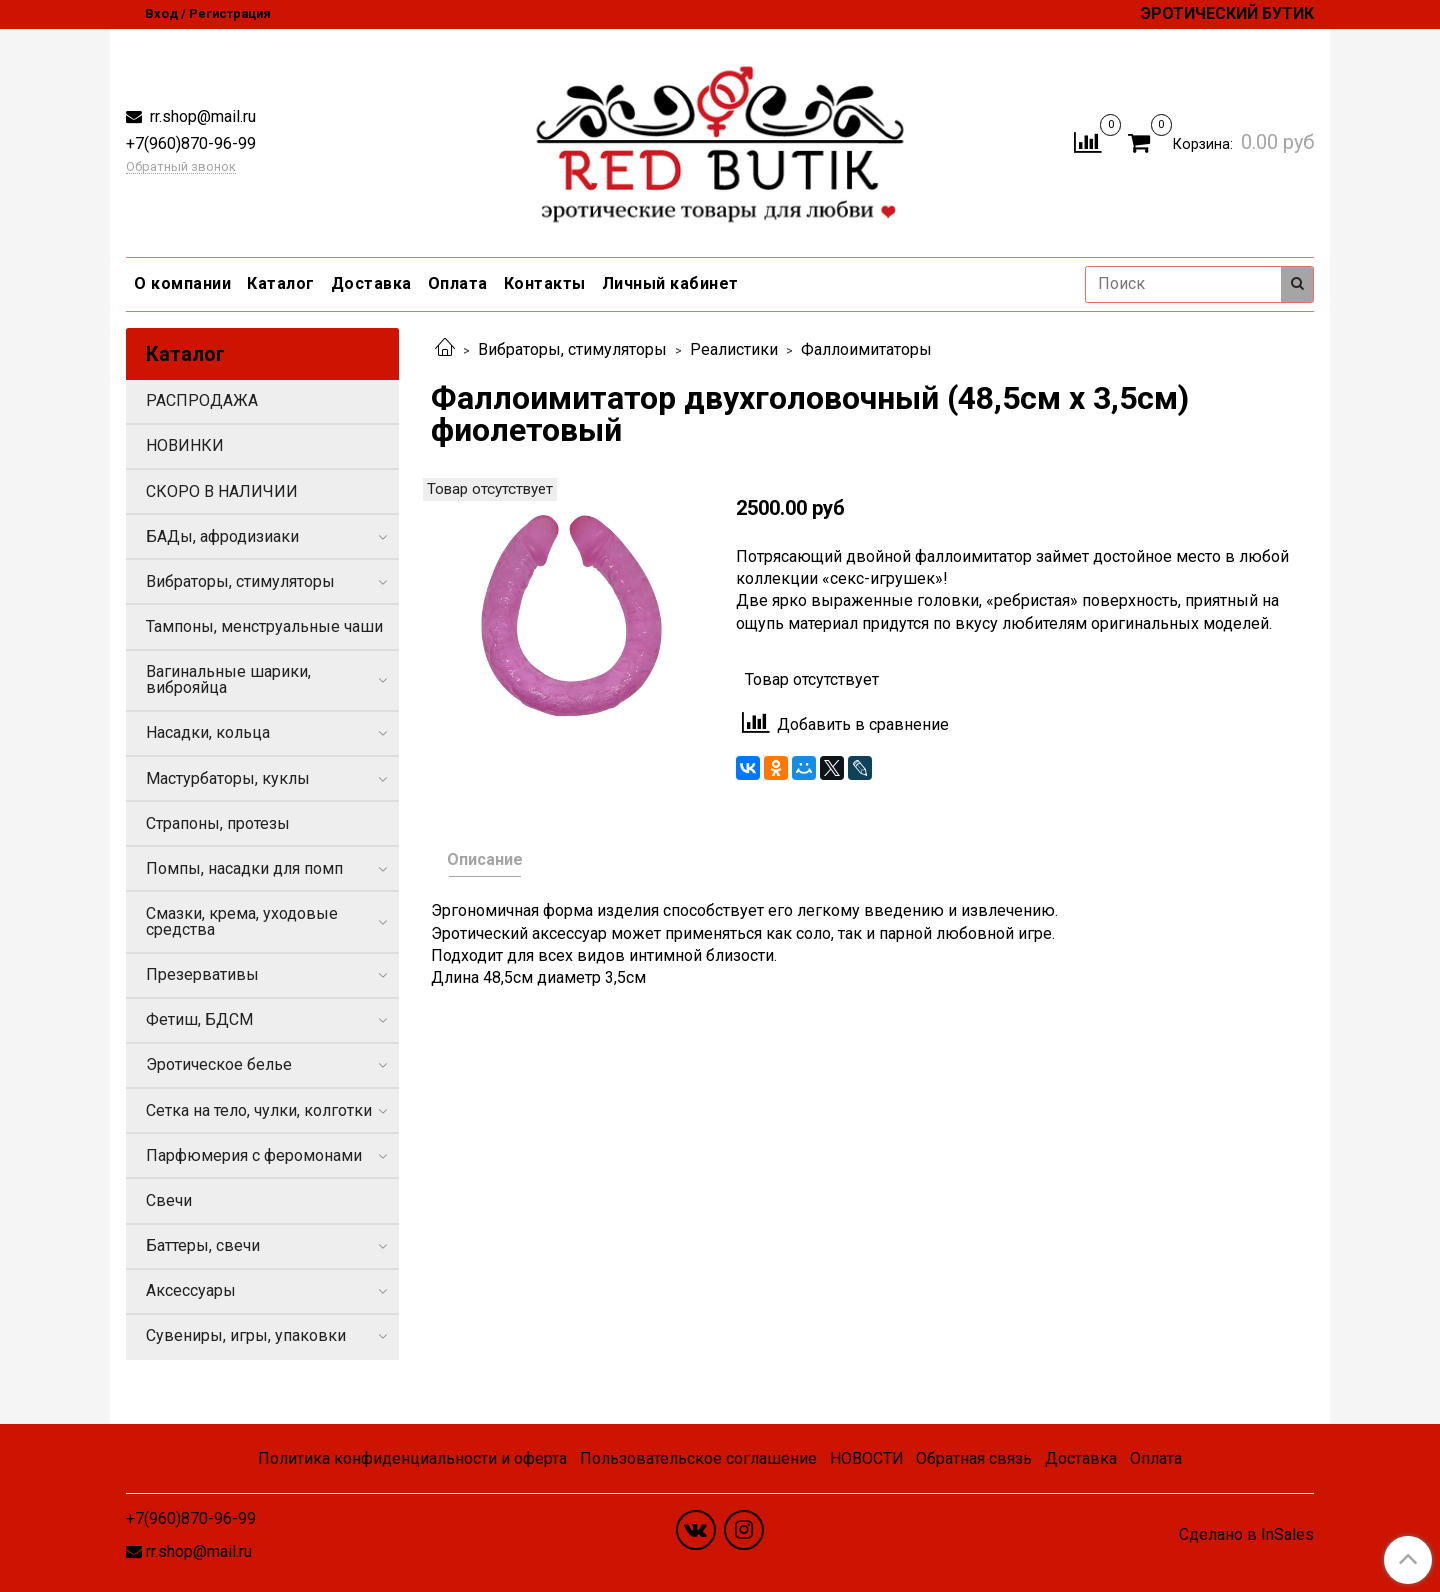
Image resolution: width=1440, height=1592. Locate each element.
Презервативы (202, 974)
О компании (182, 283)
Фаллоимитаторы (866, 349)
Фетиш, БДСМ (199, 1019)
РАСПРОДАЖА (202, 400)
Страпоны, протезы (218, 823)
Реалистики (734, 349)
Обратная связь (974, 1458)
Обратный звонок (181, 167)
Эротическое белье (219, 1064)
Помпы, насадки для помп (244, 868)
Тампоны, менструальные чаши (264, 626)
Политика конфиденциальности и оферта (412, 1458)
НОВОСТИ (867, 1458)
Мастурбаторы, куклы (228, 778)
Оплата (458, 283)
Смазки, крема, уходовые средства (242, 921)
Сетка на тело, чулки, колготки (259, 1110)
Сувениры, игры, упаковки (246, 1335)
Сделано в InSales (1246, 1535)
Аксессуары (191, 1290)
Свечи (169, 1200)
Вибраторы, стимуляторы (572, 349)
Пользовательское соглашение (698, 1458)
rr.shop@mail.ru (201, 116)
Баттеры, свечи (203, 1245)
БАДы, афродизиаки (222, 536)
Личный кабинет (670, 283)
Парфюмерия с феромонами (254, 1155)
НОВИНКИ (185, 445)
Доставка (371, 283)
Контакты (545, 283)
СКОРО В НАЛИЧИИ (222, 491)
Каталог (281, 283)
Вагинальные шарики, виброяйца (228, 679)
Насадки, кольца (208, 732)
